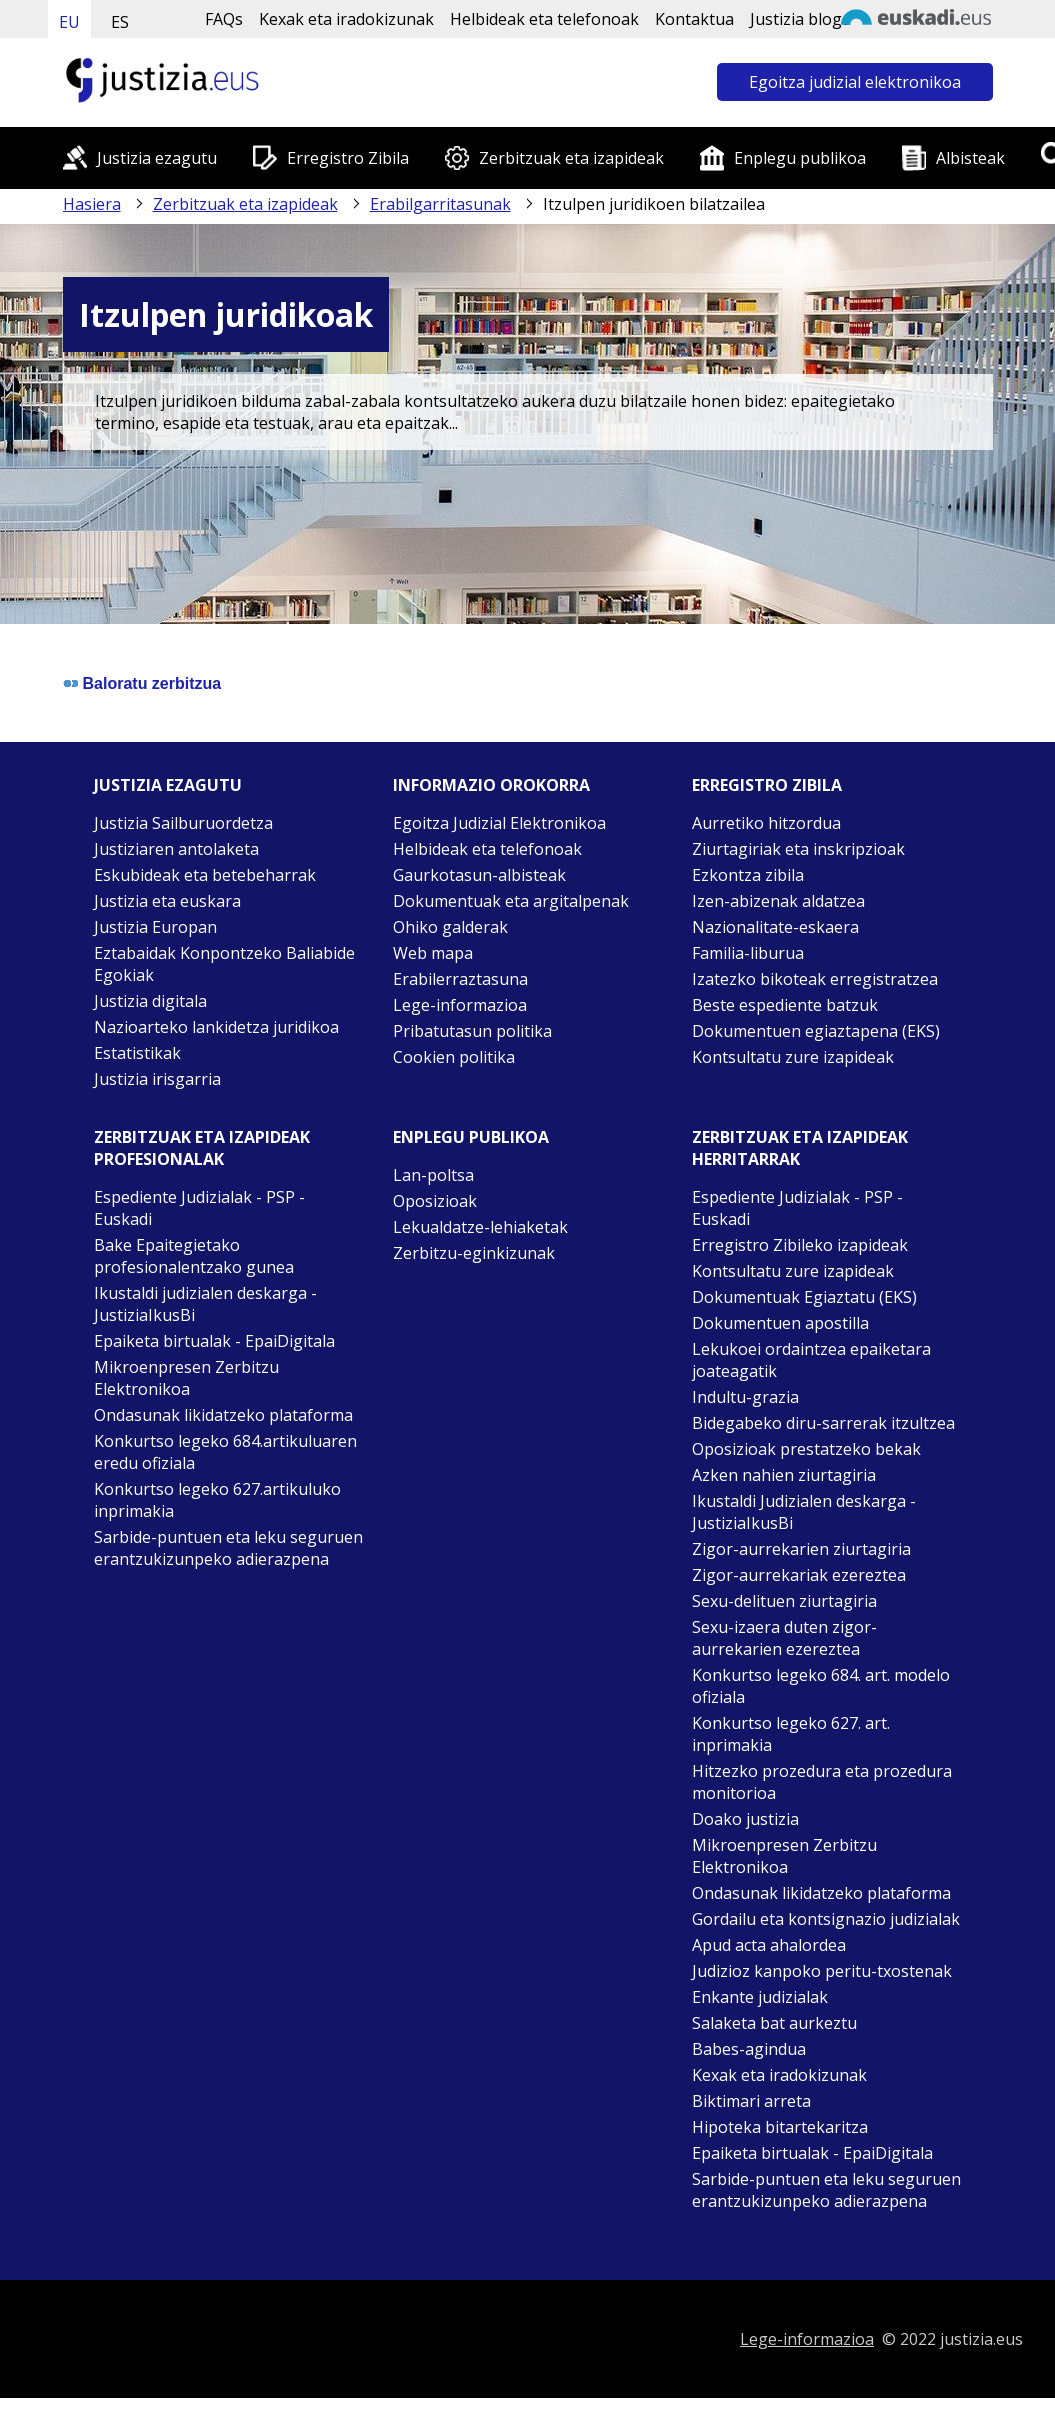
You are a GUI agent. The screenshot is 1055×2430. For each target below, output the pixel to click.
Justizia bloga (800, 19)
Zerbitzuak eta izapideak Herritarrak (800, 1148)
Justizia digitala (150, 1001)
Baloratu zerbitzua (152, 683)
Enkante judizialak (760, 1997)
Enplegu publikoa (800, 158)
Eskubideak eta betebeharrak (205, 875)
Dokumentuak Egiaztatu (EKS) (804, 1297)
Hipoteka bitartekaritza (780, 2127)
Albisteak (970, 158)
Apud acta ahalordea (769, 1945)
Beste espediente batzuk (785, 1005)
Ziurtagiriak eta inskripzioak (798, 849)
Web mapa (433, 953)
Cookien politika (454, 1057)
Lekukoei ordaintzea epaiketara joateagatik (811, 1360)
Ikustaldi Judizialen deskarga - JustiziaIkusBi (804, 1512)
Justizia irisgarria (157, 1079)
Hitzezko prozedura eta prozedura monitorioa (822, 1782)
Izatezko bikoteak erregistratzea (815, 979)
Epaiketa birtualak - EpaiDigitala (214, 1341)
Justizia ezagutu (157, 158)
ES (120, 22)
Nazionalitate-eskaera (775, 927)
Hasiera (92, 204)
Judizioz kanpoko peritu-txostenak (822, 1971)
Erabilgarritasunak (440, 204)
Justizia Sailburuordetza (183, 823)
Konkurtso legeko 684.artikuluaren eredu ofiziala (225, 1452)
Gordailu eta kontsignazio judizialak (826, 1919)
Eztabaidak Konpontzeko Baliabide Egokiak (224, 964)
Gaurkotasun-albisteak (479, 875)
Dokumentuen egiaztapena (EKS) (816, 1031)
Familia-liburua (748, 953)
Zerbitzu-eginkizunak (474, 1253)
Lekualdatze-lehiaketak (480, 1227)
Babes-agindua (749, 2049)
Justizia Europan (155, 927)
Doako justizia (745, 1819)
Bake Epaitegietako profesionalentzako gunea (194, 1256)
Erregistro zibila (767, 785)
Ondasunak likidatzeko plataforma (223, 1415)
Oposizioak (435, 1201)
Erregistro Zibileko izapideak (800, 1245)
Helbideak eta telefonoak (544, 19)
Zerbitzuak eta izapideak (571, 158)
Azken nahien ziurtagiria (784, 1475)
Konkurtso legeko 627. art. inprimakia (791, 1734)
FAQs (224, 19)
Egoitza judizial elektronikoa (855, 82)
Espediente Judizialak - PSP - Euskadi (199, 1208)
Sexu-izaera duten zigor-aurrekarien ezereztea (784, 1638)
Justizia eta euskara (167, 901)
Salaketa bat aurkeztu (774, 2023)
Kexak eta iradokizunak (346, 19)
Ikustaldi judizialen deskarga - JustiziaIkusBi (205, 1304)
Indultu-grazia (745, 1397)
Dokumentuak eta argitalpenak (511, 901)
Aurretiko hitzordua (766, 823)
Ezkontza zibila (748, 875)
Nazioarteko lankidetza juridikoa (216, 1027)
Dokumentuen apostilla (780, 1323)
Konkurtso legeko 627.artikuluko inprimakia (217, 1500)
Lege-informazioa (460, 1005)
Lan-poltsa (433, 1175)
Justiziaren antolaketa (176, 849)
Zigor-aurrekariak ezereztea (799, 1575)
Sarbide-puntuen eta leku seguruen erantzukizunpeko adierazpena (228, 1548)
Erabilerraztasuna (460, 979)
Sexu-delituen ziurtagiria (784, 1601)
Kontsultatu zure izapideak (793, 1057)
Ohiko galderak (450, 927)
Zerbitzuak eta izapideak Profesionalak (202, 1148)
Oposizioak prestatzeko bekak (806, 1449)
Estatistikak (137, 1053)
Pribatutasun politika (472, 1031)
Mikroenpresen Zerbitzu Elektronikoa (186, 1378)
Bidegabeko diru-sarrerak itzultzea (823, 1423)
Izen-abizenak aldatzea (778, 901)
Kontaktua (694, 19)
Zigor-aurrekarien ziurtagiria (801, 1549)
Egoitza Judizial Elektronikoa (499, 823)
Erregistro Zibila (348, 158)
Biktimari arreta (751, 2101)
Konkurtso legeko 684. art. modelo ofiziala (821, 1686)
